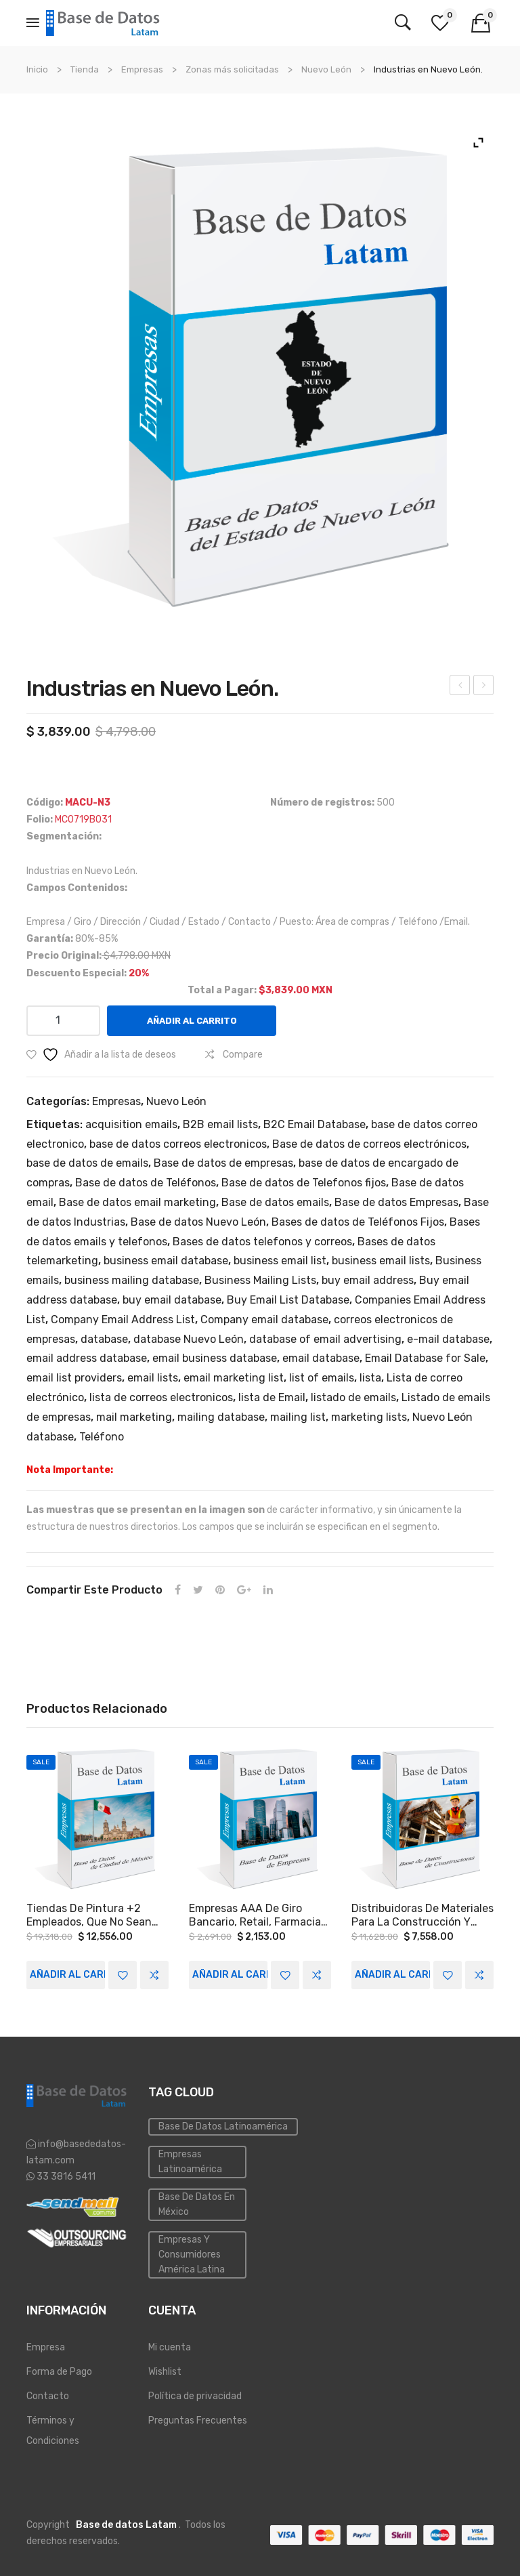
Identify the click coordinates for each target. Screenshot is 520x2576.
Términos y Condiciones (52, 2431)
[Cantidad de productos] (63, 1021)
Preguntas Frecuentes (197, 2420)
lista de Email (271, 1397)
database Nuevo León (188, 1339)
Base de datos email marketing (137, 1202)
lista (370, 1377)
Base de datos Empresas (396, 1202)
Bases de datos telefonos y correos (262, 1241)
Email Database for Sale (425, 1358)
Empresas (142, 69)
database (104, 1339)
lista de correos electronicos (161, 1397)
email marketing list (233, 1377)
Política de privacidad (195, 2396)
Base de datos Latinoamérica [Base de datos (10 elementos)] (223, 2126)
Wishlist (164, 2371)
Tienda (84, 69)
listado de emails (353, 1397)
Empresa (45, 2347)
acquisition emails (131, 1124)
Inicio (37, 69)
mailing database (221, 1417)
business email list (280, 1260)
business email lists (381, 1260)
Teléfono (101, 1436)
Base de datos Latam (126, 2525)
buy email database (172, 1299)
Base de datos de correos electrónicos (369, 1144)
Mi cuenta (169, 2347)
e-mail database (448, 1339)
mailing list (298, 1417)
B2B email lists (220, 1124)
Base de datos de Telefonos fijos (303, 1182)
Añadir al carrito (192, 1021)
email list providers (74, 1377)
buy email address (368, 1280)
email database (321, 1358)
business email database (166, 1260)
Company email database (264, 1319)
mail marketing (134, 1417)
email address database (86, 1358)
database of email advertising (325, 1339)
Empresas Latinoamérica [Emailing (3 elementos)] (190, 2161)
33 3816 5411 (65, 2176)
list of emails (321, 1377)
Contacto (47, 2396)
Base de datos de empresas (223, 1163)
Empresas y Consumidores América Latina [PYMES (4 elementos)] (191, 2254)
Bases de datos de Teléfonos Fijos (358, 1222)
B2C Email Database (314, 1124)
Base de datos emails (275, 1202)
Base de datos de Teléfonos (145, 1182)
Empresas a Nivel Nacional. (461, 687)
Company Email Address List (123, 1319)
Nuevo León (326, 69)
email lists (152, 1377)
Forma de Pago (59, 2371)
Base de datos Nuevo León (198, 1222)
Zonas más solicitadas (232, 69)
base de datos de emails (87, 1163)
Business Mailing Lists (260, 1280)
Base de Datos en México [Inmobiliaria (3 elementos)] (196, 2204)
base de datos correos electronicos (178, 1144)
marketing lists (369, 1417)
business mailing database (131, 1280)
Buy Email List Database (288, 1299)
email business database (214, 1358)
